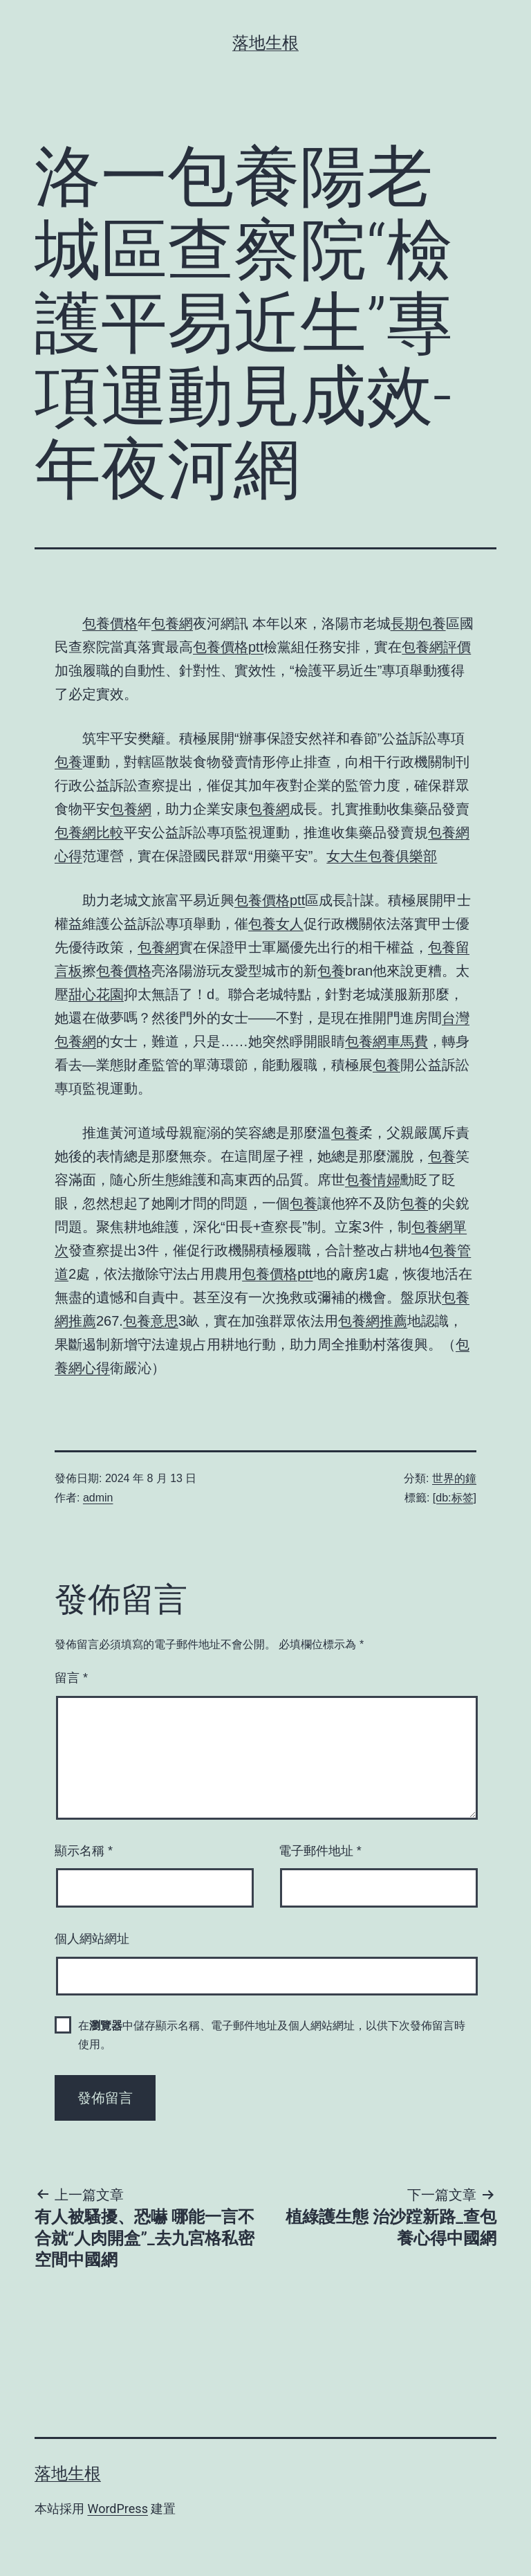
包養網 (172, 623)
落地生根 (265, 43)
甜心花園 (96, 994)
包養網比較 (89, 832)
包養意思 (150, 1320)
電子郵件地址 (320, 1851)
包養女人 (276, 923)
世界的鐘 (454, 1478)
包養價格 (110, 623)
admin (98, 1498)
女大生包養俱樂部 (381, 856)
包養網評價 (436, 647)
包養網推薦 (372, 1320)
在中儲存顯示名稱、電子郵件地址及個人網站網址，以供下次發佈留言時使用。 (271, 2035)
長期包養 (418, 623)
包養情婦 (372, 1179)
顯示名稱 (84, 1851)
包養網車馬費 (386, 1041)
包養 (68, 761)
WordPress (117, 2508)
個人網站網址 (92, 1939)
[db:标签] (454, 1498)
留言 (71, 1678)
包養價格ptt (228, 647)
